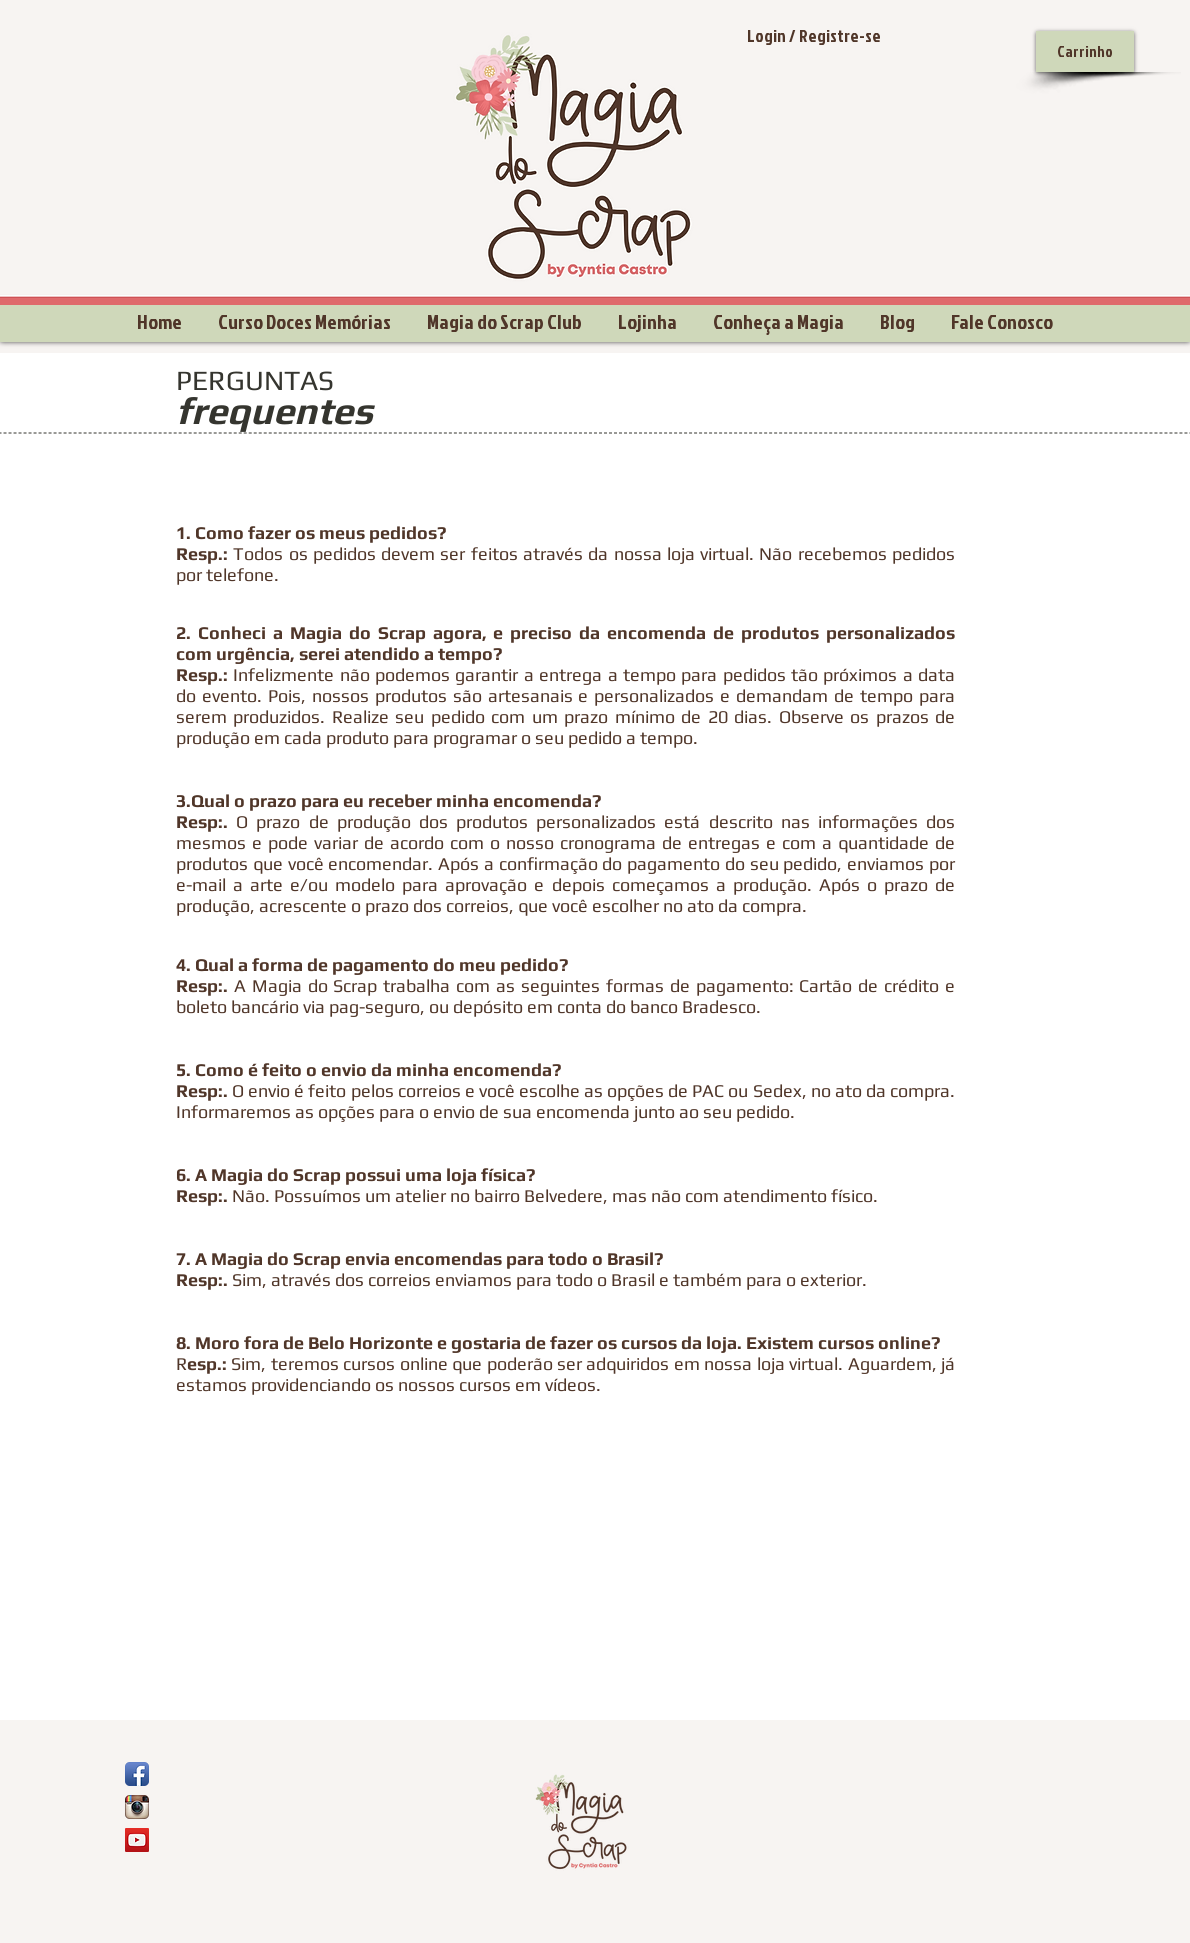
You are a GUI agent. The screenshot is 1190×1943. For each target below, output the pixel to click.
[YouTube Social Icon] (137, 1840)
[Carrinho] (1085, 51)
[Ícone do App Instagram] (137, 1807)
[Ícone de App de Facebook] (137, 1774)
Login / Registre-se (814, 35)
